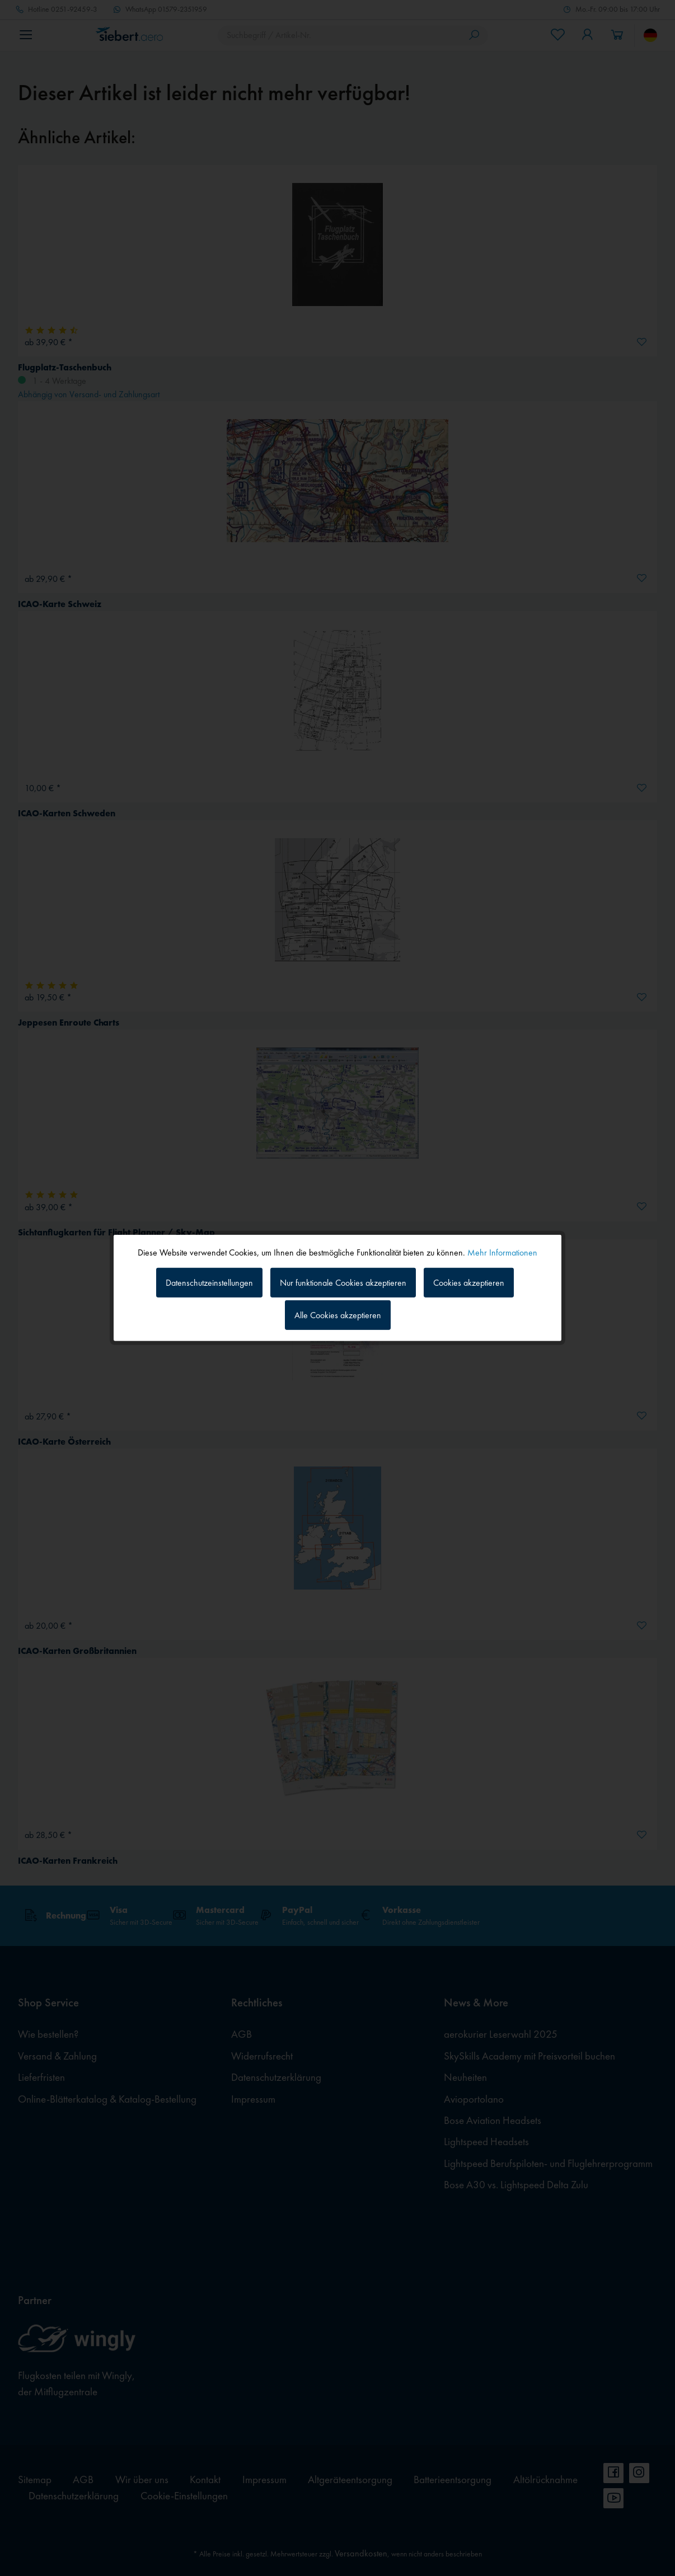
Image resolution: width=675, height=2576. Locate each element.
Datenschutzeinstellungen (209, 1282)
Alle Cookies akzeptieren (337, 1315)
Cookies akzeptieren (468, 1282)
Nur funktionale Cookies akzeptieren (343, 1282)
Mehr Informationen (502, 1252)
